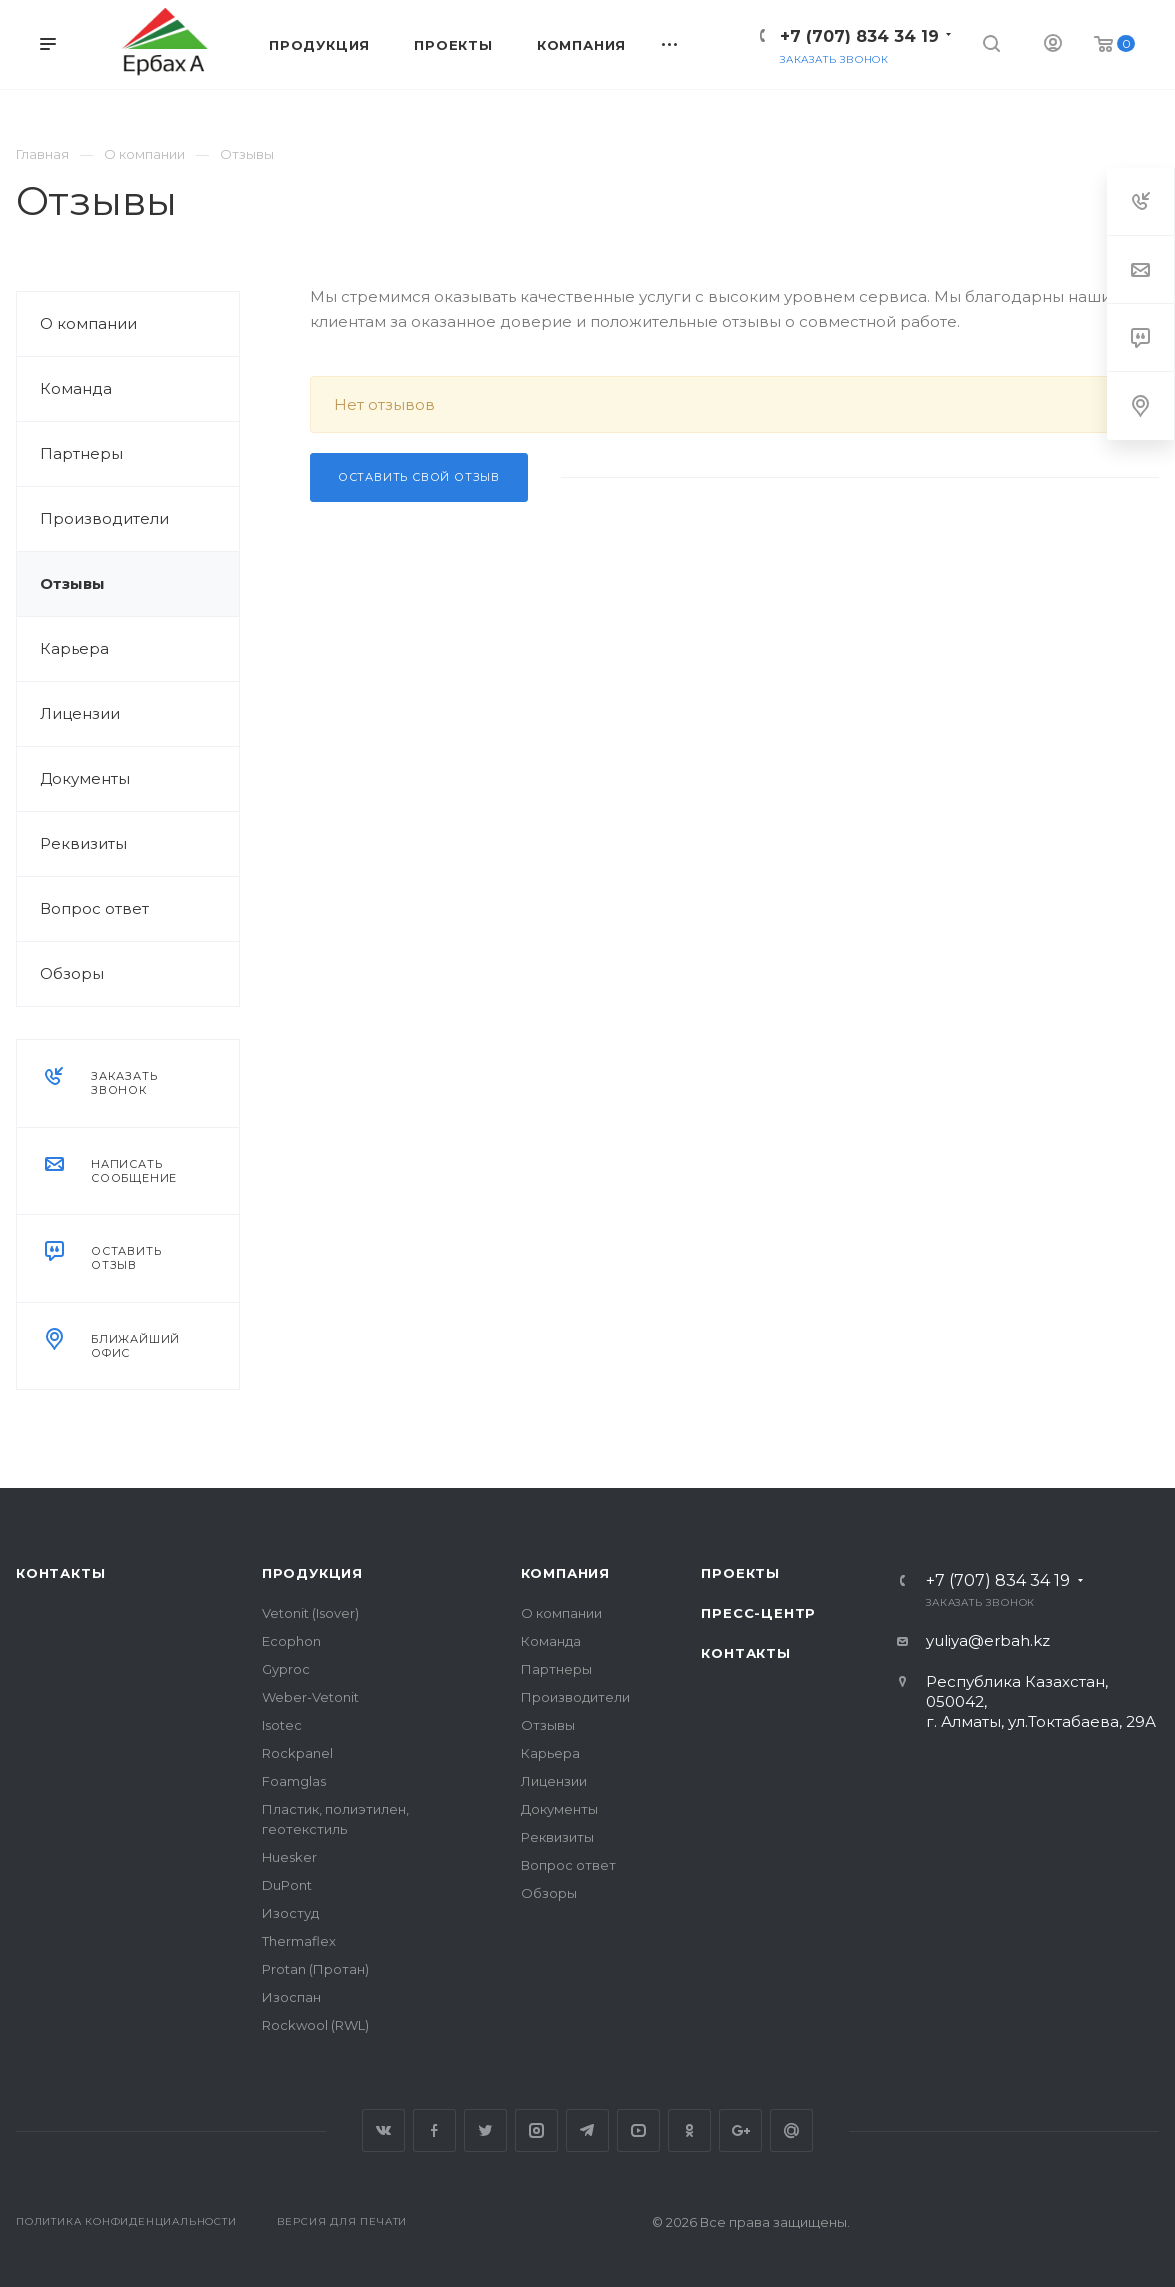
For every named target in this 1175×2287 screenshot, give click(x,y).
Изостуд (290, 1913)
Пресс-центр (758, 1613)
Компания (565, 1573)
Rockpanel (297, 1753)
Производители (104, 518)
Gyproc (286, 1669)
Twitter (485, 2130)
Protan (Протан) (315, 1969)
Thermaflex (299, 1941)
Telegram (587, 2130)
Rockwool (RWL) (315, 2025)
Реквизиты (83, 843)
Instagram (536, 2130)
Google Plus (740, 2130)
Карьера (74, 648)
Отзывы (72, 583)
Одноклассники (689, 2130)
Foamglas (294, 1781)
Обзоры (72, 973)
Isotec (282, 1725)
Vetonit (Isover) (310, 1613)
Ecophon (291, 1641)
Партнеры (81, 453)
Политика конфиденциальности (126, 2221)
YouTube (638, 2130)
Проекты (740, 1573)
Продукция (312, 1573)
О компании (88, 323)
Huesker (289, 1857)
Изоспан (291, 1997)
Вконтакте (383, 2130)
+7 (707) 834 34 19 (859, 36)
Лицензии (80, 713)
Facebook (434, 2130)
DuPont (287, 1885)
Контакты (60, 1573)
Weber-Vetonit (310, 1697)
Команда (76, 388)
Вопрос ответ (94, 908)
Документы (85, 778)
